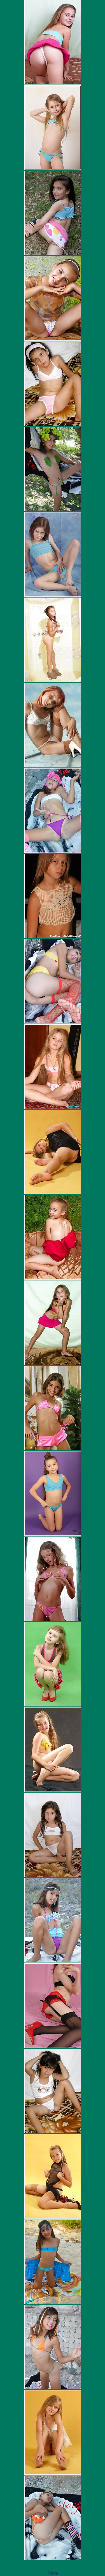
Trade (52, 2573)
